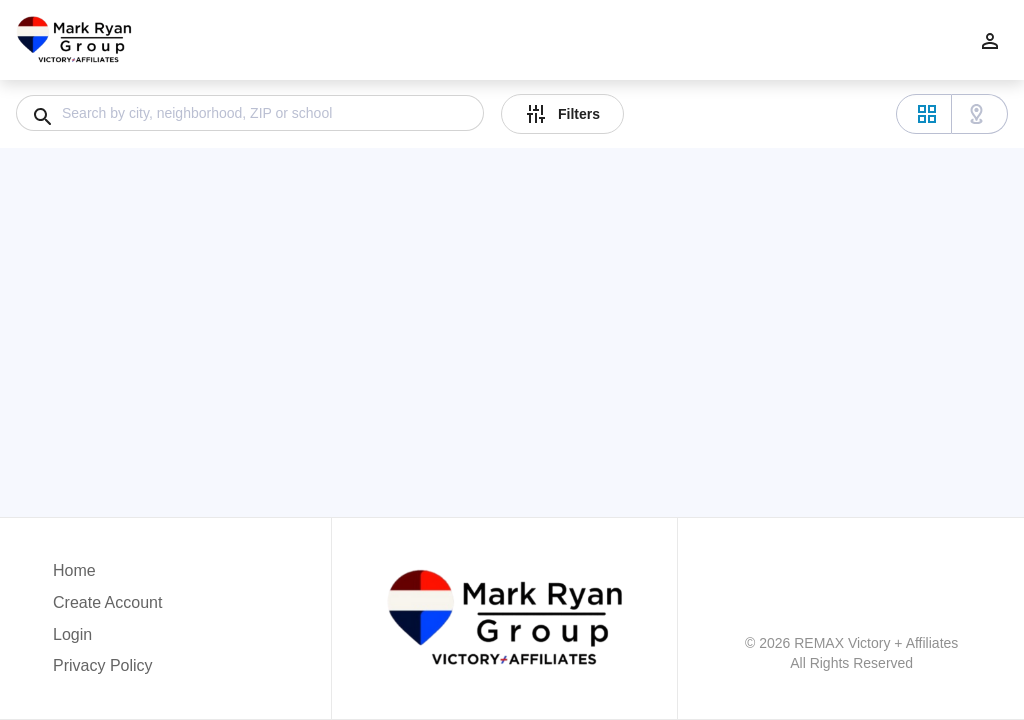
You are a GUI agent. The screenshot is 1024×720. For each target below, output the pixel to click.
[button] (107, 640)
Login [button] (72, 634)
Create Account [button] (107, 602)
